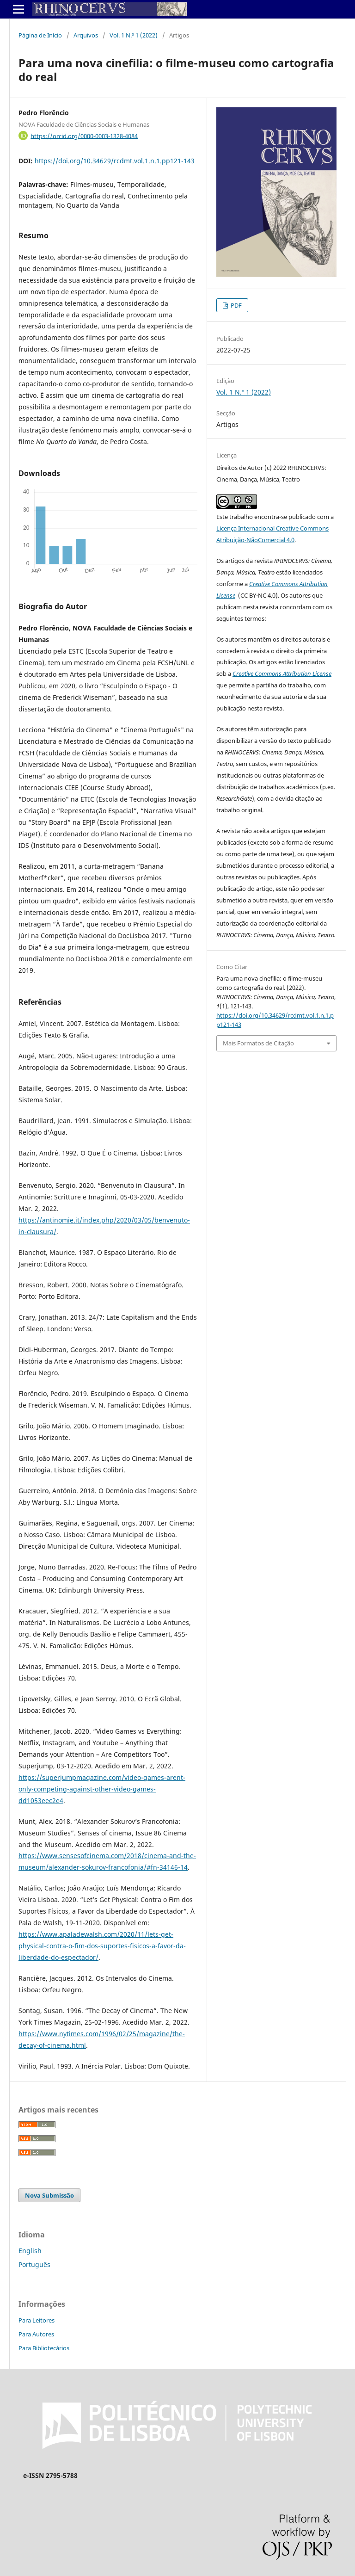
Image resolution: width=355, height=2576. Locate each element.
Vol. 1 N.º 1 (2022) (134, 35)
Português (34, 2264)
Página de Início (40, 35)
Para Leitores (36, 2320)
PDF (235, 305)
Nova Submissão (49, 2195)
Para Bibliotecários (43, 2348)
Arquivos (85, 35)
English (30, 2250)
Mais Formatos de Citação (258, 1043)
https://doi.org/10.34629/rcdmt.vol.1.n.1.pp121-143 (115, 160)
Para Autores (36, 2334)
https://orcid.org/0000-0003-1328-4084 (84, 135)
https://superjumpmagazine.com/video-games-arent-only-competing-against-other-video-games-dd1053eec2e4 (101, 1789)
